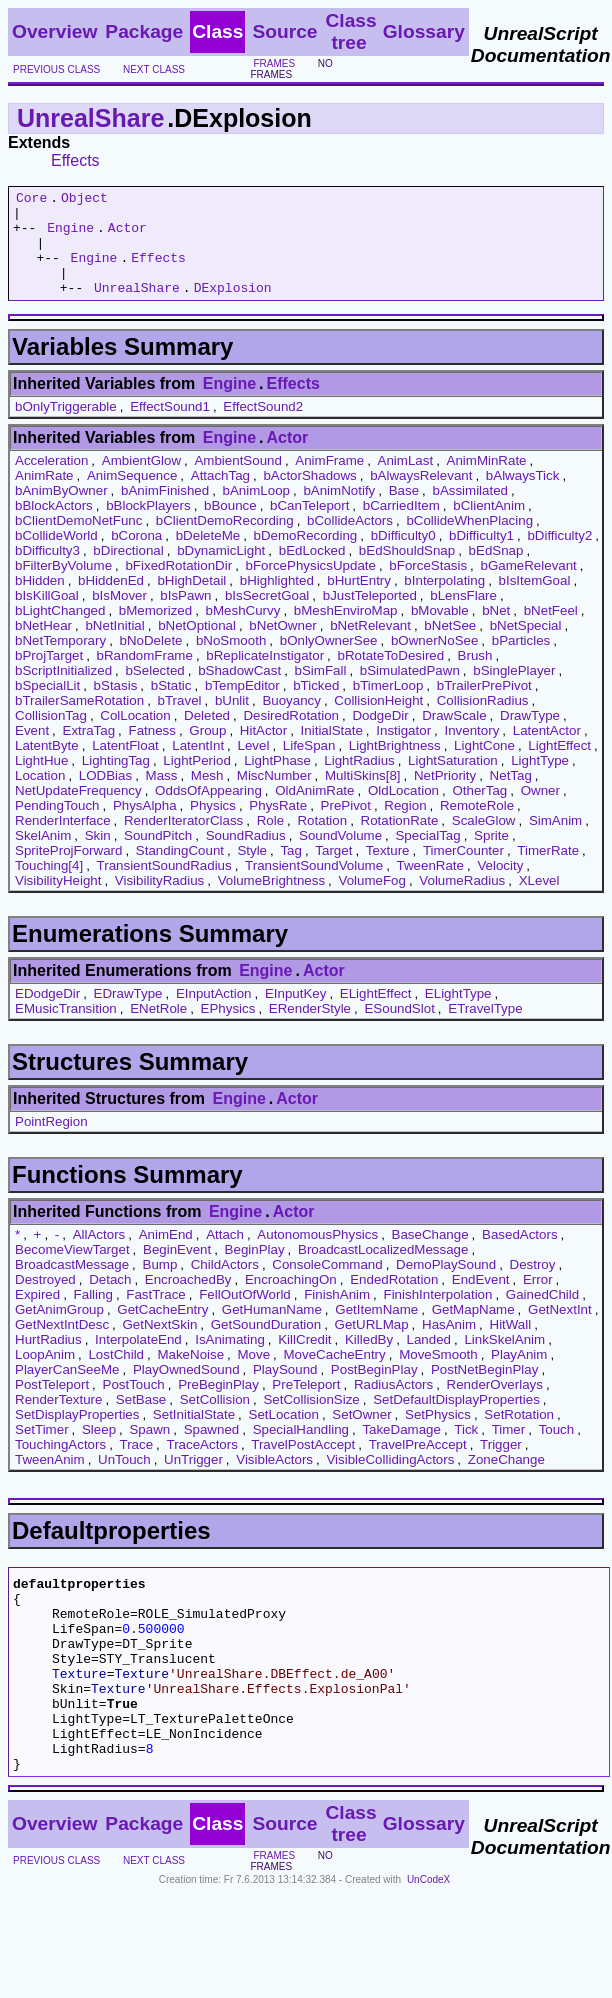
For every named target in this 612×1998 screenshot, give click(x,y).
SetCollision (215, 1420)
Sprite (491, 856)
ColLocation (135, 736)
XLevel (539, 901)
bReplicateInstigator (265, 676)
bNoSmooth (231, 661)
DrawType (530, 736)
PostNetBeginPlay (484, 1390)
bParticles (521, 661)
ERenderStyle (310, 1029)
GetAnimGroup (59, 1330)
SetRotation (519, 1435)
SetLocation (284, 1435)
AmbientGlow (141, 481)
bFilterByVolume (63, 586)
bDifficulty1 (481, 556)
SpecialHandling (301, 1450)
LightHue (41, 781)
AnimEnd (166, 1255)
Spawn (149, 1450)
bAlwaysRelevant (421, 496)
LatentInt (198, 766)
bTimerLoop (388, 706)
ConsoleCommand (327, 1285)
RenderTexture (58, 1420)
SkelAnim (43, 856)
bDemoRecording (306, 556)
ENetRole (158, 1029)
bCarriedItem (401, 526)
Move (254, 1375)
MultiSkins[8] (363, 796)
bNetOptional (197, 646)
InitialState (332, 751)
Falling (93, 1315)
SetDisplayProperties (77, 1435)
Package (144, 31)
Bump (160, 1285)
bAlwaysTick (523, 496)
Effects (75, 160)
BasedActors (520, 1255)
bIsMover (119, 616)
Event (32, 751)
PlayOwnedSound (186, 1390)
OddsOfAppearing (208, 811)
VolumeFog (371, 901)
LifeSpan (309, 766)
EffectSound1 (170, 427)
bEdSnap (496, 571)
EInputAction (214, 1014)
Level (254, 766)
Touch (557, 1450)
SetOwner (361, 1435)
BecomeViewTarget (72, 1270)
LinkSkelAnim (504, 1360)
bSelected (154, 691)
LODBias (105, 796)
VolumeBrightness (271, 901)
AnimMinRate (487, 481)
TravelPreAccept (418, 1465)
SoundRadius (246, 856)
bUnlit (232, 721)
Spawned (212, 1450)
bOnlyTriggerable (66, 427)
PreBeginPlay (218, 1405)
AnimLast (406, 481)
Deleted (207, 736)
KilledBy (369, 1360)
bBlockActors (54, 526)
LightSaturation (453, 781)
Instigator (403, 751)
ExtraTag (89, 751)
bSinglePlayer (514, 691)
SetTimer (42, 1450)
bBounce (230, 526)
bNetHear (43, 646)
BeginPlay (255, 1270)
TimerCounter (463, 871)
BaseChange (430, 1255)
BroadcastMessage (72, 1285)
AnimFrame (329, 481)
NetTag (511, 796)
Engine (70, 236)
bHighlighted (277, 601)
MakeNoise (190, 1375)
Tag (291, 871)
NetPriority (445, 796)
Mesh (207, 796)
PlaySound (285, 1390)
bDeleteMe (208, 556)
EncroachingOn (291, 1300)
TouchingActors (60, 1465)
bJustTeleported (370, 616)
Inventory (472, 751)
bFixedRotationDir (178, 586)
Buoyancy (291, 721)
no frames (291, 69)
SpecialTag (427, 856)
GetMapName (473, 1330)
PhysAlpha (145, 826)
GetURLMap (372, 1345)
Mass (162, 796)
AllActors (99, 1255)
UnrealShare (90, 118)
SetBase (141, 1420)
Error (538, 1300)
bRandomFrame (145, 676)
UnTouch (124, 1480)
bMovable (440, 631)
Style (252, 871)
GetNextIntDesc (62, 1345)
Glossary (424, 31)
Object (84, 200)
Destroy (533, 1285)
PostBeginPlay (374, 1390)
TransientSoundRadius (164, 886)
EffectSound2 (263, 427)
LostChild (116, 1375)
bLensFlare (463, 616)
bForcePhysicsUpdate (311, 586)
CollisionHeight (378, 721)
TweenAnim (50, 1480)
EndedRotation (394, 1300)
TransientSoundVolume (314, 886)
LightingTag (116, 781)
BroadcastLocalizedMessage (383, 1270)
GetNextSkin (159, 1345)
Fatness (152, 751)
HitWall (511, 1345)
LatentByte (47, 766)
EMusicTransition (66, 1029)
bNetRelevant (370, 646)
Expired (37, 1315)
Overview (54, 31)
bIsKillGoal (47, 616)
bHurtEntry (359, 601)
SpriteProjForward (68, 871)
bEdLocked (312, 571)
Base (404, 511)
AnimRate (44, 496)
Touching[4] (49, 886)
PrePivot (346, 826)
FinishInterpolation (438, 1315)
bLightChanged (60, 631)
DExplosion (233, 308)
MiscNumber (274, 796)
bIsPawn (185, 616)
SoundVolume (340, 856)
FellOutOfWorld (245, 1315)
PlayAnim (519, 1375)
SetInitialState (194, 1435)
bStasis (116, 706)
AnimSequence (132, 496)
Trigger (501, 1465)
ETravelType (485, 1029)
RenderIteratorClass (183, 841)
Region (405, 826)
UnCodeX (428, 1939)
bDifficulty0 (403, 556)
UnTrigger (193, 1480)
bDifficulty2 (559, 556)
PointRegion (51, 1142)
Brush (475, 676)
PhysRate (278, 826)
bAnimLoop (256, 511)
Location (40, 796)
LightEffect (559, 766)
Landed (429, 1360)
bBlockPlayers (148, 526)
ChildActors (225, 1285)
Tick (466, 1450)
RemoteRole (477, 826)
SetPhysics (438, 1435)
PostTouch (134, 1405)
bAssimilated (470, 511)
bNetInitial (114, 646)
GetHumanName (272, 1330)
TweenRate (430, 886)
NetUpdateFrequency (78, 811)
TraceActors (202, 1465)
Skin (98, 856)
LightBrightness (395, 766)
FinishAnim (337, 1315)
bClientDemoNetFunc (78, 541)
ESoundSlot (399, 1029)
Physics (213, 826)
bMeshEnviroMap (346, 631)
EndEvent (481, 1300)
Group (207, 751)
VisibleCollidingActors (390, 1480)
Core (31, 200)
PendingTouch (57, 826)
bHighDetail (191, 601)
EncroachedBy (188, 1300)
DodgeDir (380, 736)
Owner (540, 811)
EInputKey (296, 1014)
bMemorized (155, 631)
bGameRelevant (529, 586)
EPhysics (228, 1029)
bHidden (40, 601)
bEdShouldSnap (407, 571)
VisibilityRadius (159, 901)
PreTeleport (306, 1405)
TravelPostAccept (303, 1465)
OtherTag (479, 811)
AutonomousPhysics (317, 1255)
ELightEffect (376, 1014)
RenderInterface (63, 841)
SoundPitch (158, 856)
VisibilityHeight (58, 901)
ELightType (458, 1014)
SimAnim (555, 841)
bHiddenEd (111, 601)
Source (284, 31)
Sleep (99, 1450)
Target (333, 871)
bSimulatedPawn (410, 691)
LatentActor (547, 751)
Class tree (350, 31)
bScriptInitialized (63, 691)
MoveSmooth (438, 1375)
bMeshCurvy (243, 631)
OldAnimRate (314, 811)
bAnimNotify (339, 511)
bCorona (136, 556)
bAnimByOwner (61, 511)
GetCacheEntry (162, 1330)
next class (154, 69)
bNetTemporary (60, 661)
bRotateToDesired (391, 676)
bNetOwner (282, 646)
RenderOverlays (495, 1405)
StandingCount (180, 871)
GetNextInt (560, 1330)
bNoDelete (151, 661)
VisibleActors (274, 1480)
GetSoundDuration (266, 1345)
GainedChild (542, 1315)
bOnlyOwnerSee (329, 661)
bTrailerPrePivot (484, 706)
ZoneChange (506, 1480)
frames (274, 63)
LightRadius (359, 781)
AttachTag (220, 496)
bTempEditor (242, 706)
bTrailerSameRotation (79, 721)
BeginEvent (177, 1270)
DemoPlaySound (446, 1285)
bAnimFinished (165, 511)
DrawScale (454, 736)
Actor (127, 236)
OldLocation (403, 811)
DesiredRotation (291, 736)
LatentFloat (125, 766)
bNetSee (450, 646)
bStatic (171, 706)
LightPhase (277, 781)
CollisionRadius (483, 721)
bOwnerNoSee (434, 661)
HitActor (263, 751)
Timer (509, 1450)
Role (270, 841)
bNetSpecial (526, 646)
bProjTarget (49, 676)
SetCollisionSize (311, 1420)
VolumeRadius (462, 901)
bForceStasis (428, 586)
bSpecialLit (47, 706)
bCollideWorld (56, 556)
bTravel (180, 721)
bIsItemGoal (535, 601)
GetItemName (376, 1330)
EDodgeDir (47, 1014)
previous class (56, 69)
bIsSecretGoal (267, 616)
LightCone (484, 766)
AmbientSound (237, 481)
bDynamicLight (221, 571)
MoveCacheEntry (335, 1375)
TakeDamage (401, 1450)
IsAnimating (230, 1360)
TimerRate (548, 871)
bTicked (316, 706)
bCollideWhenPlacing (469, 541)
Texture (388, 871)
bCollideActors (350, 541)
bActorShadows (309, 496)
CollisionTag (51, 736)
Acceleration (51, 481)
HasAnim (449, 1345)
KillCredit (304, 1360)
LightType (540, 781)
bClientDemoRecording (225, 541)
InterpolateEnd (138, 1360)
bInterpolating (444, 601)
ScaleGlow (484, 841)
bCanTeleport (309, 526)
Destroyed (45, 1300)
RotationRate (400, 841)
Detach (110, 1300)
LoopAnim (45, 1375)
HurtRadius (48, 1360)
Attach (225, 1255)
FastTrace (156, 1315)
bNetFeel (551, 631)
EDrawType (128, 1014)
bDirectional (128, 571)
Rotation (322, 841)
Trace (137, 1465)
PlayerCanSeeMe (67, 1390)
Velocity (500, 886)
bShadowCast (239, 691)
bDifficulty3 (47, 571)
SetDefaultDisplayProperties (456, 1420)
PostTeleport (52, 1405)
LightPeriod (196, 781)
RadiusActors (393, 1405)
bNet (496, 631)
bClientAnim (489, 526)
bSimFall (321, 691)
